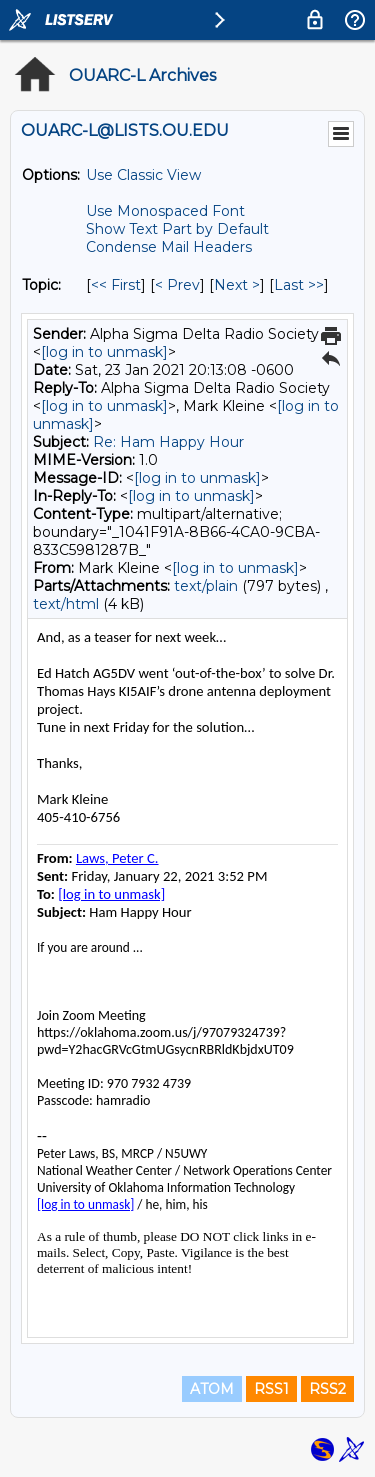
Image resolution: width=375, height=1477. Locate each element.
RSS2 (327, 1389)
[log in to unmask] (104, 352)
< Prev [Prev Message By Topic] (177, 285)
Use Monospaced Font (165, 211)
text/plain (206, 586)
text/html (66, 604)
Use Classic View (143, 175)
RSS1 (271, 1389)
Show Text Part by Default (177, 229)
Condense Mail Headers (169, 247)
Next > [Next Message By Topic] (237, 285)
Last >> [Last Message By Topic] (299, 285)
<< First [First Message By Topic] (116, 285)
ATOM (212, 1389)
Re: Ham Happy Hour (168, 442)
